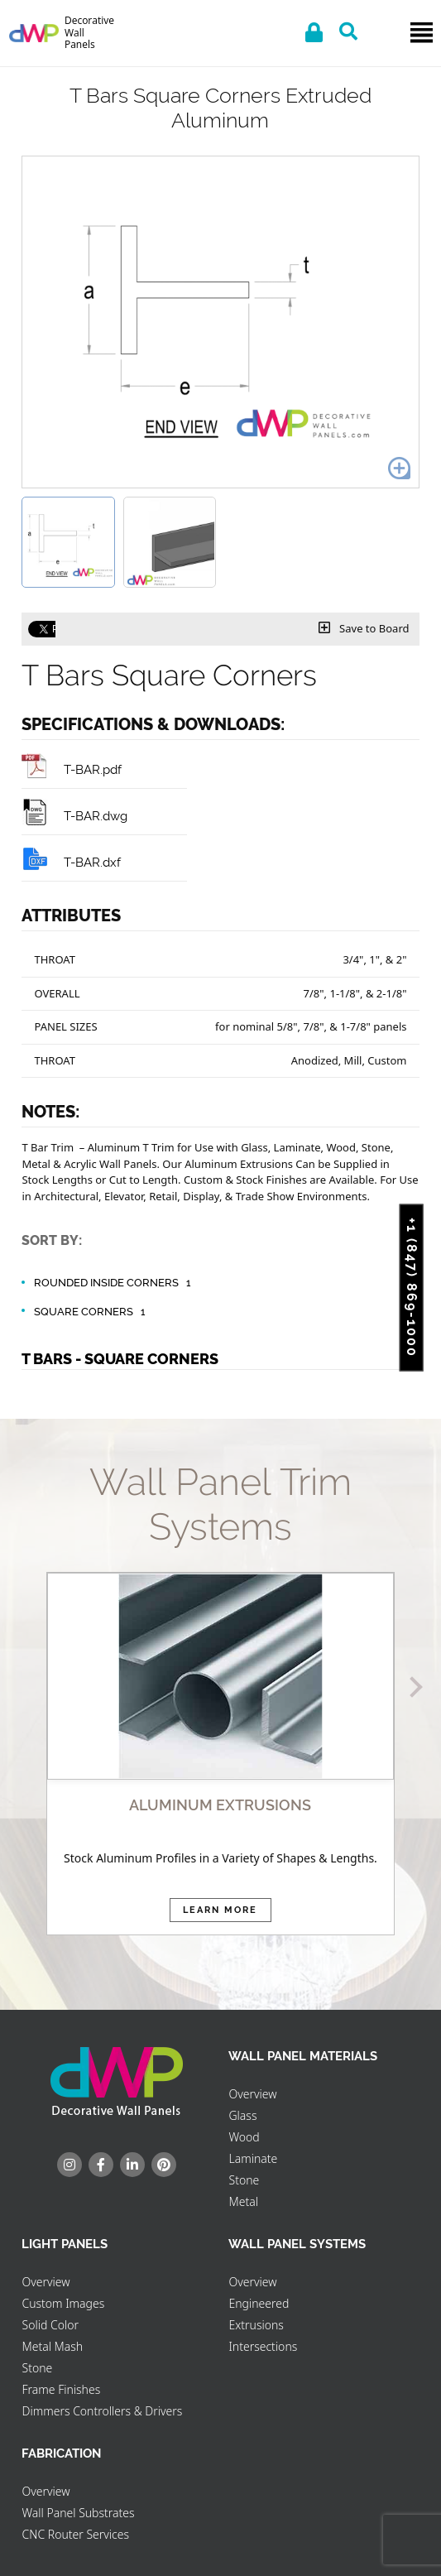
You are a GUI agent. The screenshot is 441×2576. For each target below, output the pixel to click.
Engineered (258, 2303)
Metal (242, 2201)
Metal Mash (52, 2346)
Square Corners (92, 1312)
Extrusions (255, 2325)
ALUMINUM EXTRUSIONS (220, 1805)
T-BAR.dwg (74, 816)
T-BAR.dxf (71, 862)
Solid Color (50, 2325)
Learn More (220, 1910)
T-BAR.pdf (72, 769)
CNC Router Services (75, 2534)
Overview (252, 2094)
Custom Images (63, 2303)
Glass (242, 2115)
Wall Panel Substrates (78, 2513)
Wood (243, 2137)
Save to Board (364, 628)
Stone (243, 2180)
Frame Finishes (61, 2389)
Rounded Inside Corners (114, 1283)
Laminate (252, 2158)
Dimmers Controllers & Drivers (102, 2411)
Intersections (262, 2346)
